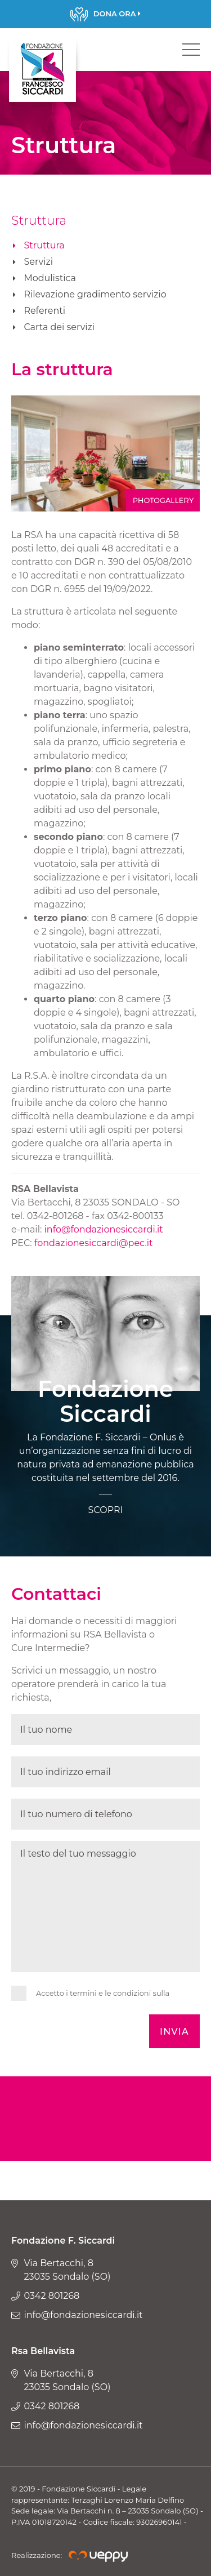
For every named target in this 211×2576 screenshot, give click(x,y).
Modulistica (50, 278)
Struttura (44, 245)
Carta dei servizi (59, 327)
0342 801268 (51, 2295)
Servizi (38, 261)
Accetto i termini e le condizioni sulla (102, 1992)
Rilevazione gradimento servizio (95, 294)
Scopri (105, 14)
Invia (174, 2031)
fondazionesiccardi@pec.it (93, 1243)
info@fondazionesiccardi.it (103, 1229)
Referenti (44, 310)
